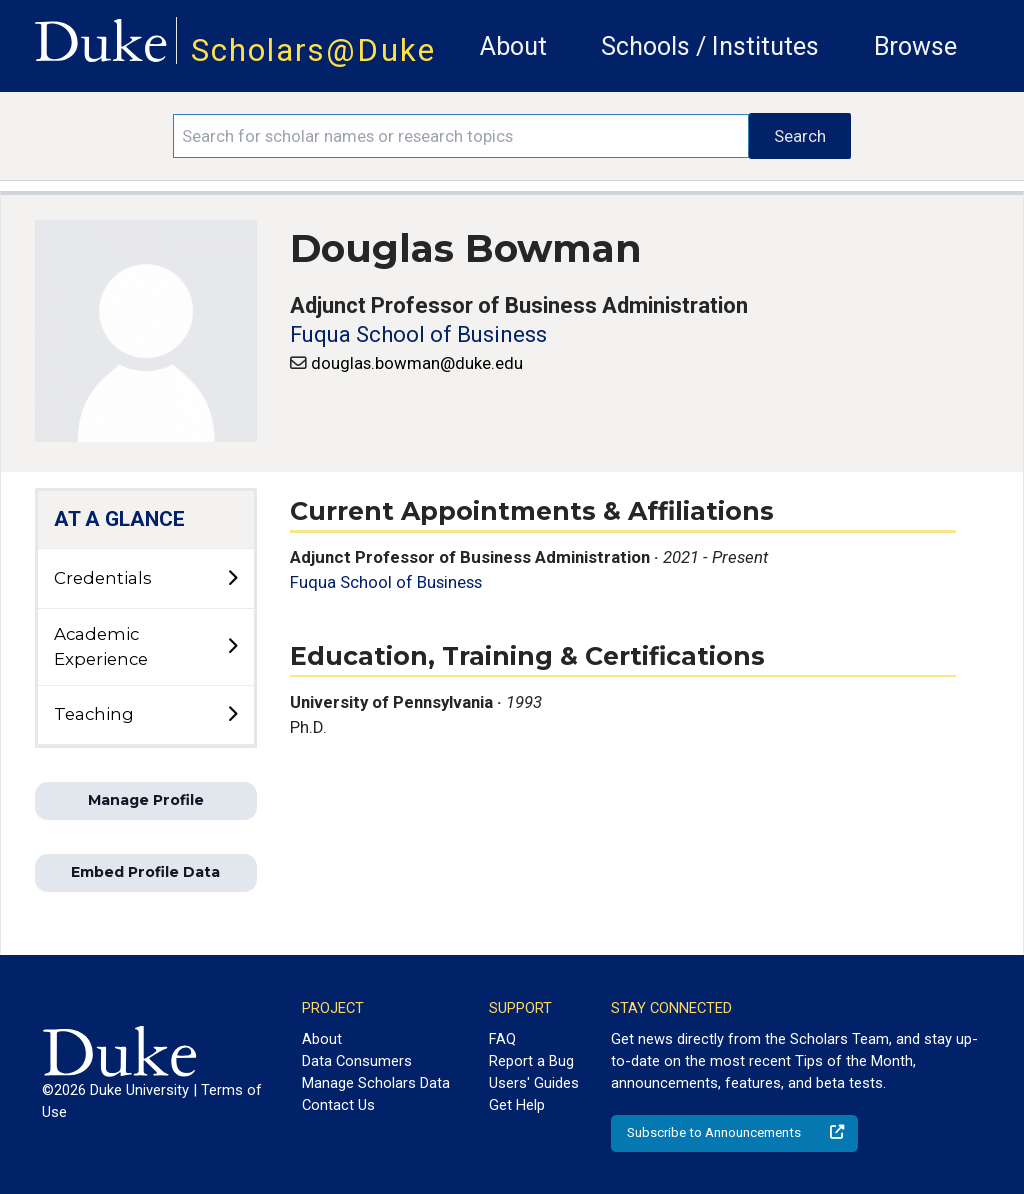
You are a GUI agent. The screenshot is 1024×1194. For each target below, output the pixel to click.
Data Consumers (357, 1061)
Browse (915, 46)
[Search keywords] (461, 136)
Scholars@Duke (313, 50)
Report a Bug (531, 1061)
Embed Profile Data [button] (145, 872)
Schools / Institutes (710, 46)
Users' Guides (534, 1083)
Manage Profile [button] (146, 800)
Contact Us (338, 1105)
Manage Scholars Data (376, 1083)
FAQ (502, 1039)
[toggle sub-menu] (232, 579)
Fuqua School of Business (418, 334)
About (513, 46)
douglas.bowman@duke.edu (417, 363)
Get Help (517, 1105)
